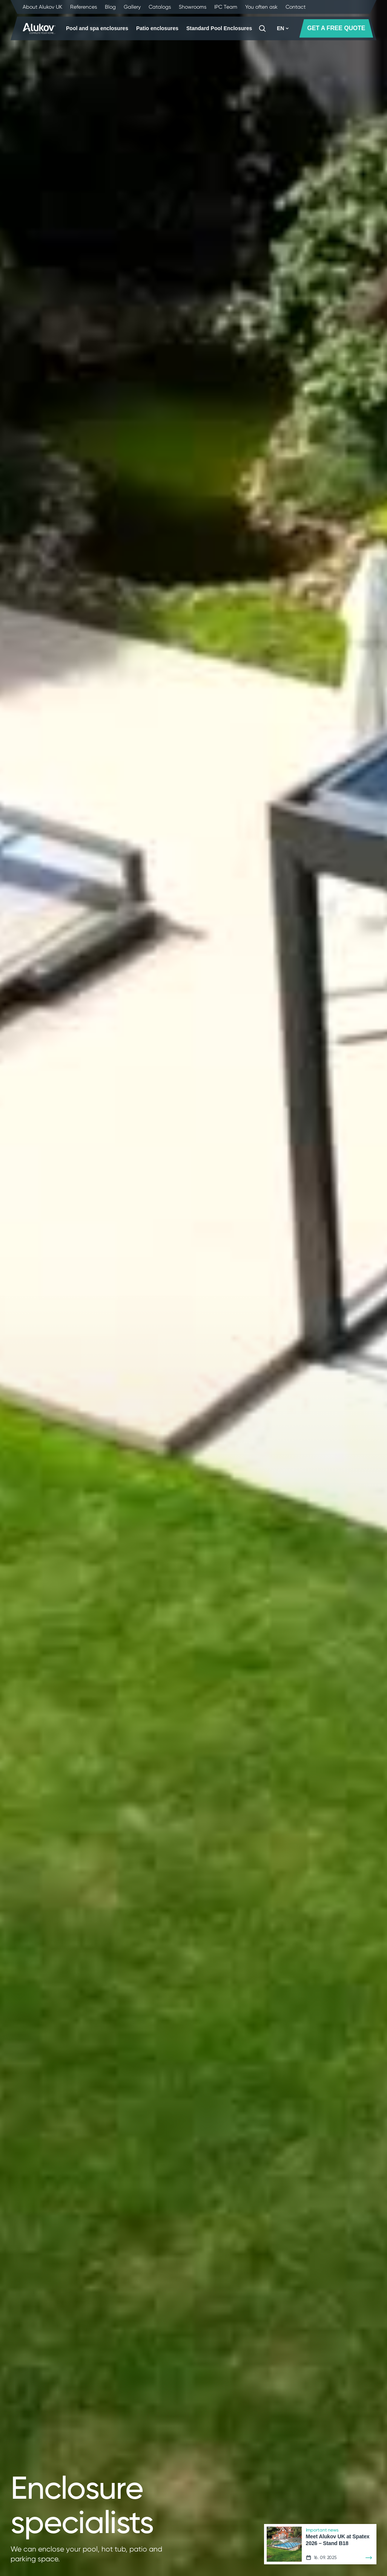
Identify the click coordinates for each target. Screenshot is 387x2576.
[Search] (262, 28)
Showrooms (192, 7)
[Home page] (39, 29)
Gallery (132, 7)
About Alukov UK (42, 7)
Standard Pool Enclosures (219, 28)
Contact (296, 7)
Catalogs (160, 7)
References (83, 7)
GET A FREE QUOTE (336, 28)
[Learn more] (369, 2558)
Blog (110, 7)
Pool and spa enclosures (97, 28)
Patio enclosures (157, 28)
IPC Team (225, 7)
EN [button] (283, 28)
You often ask (261, 7)
